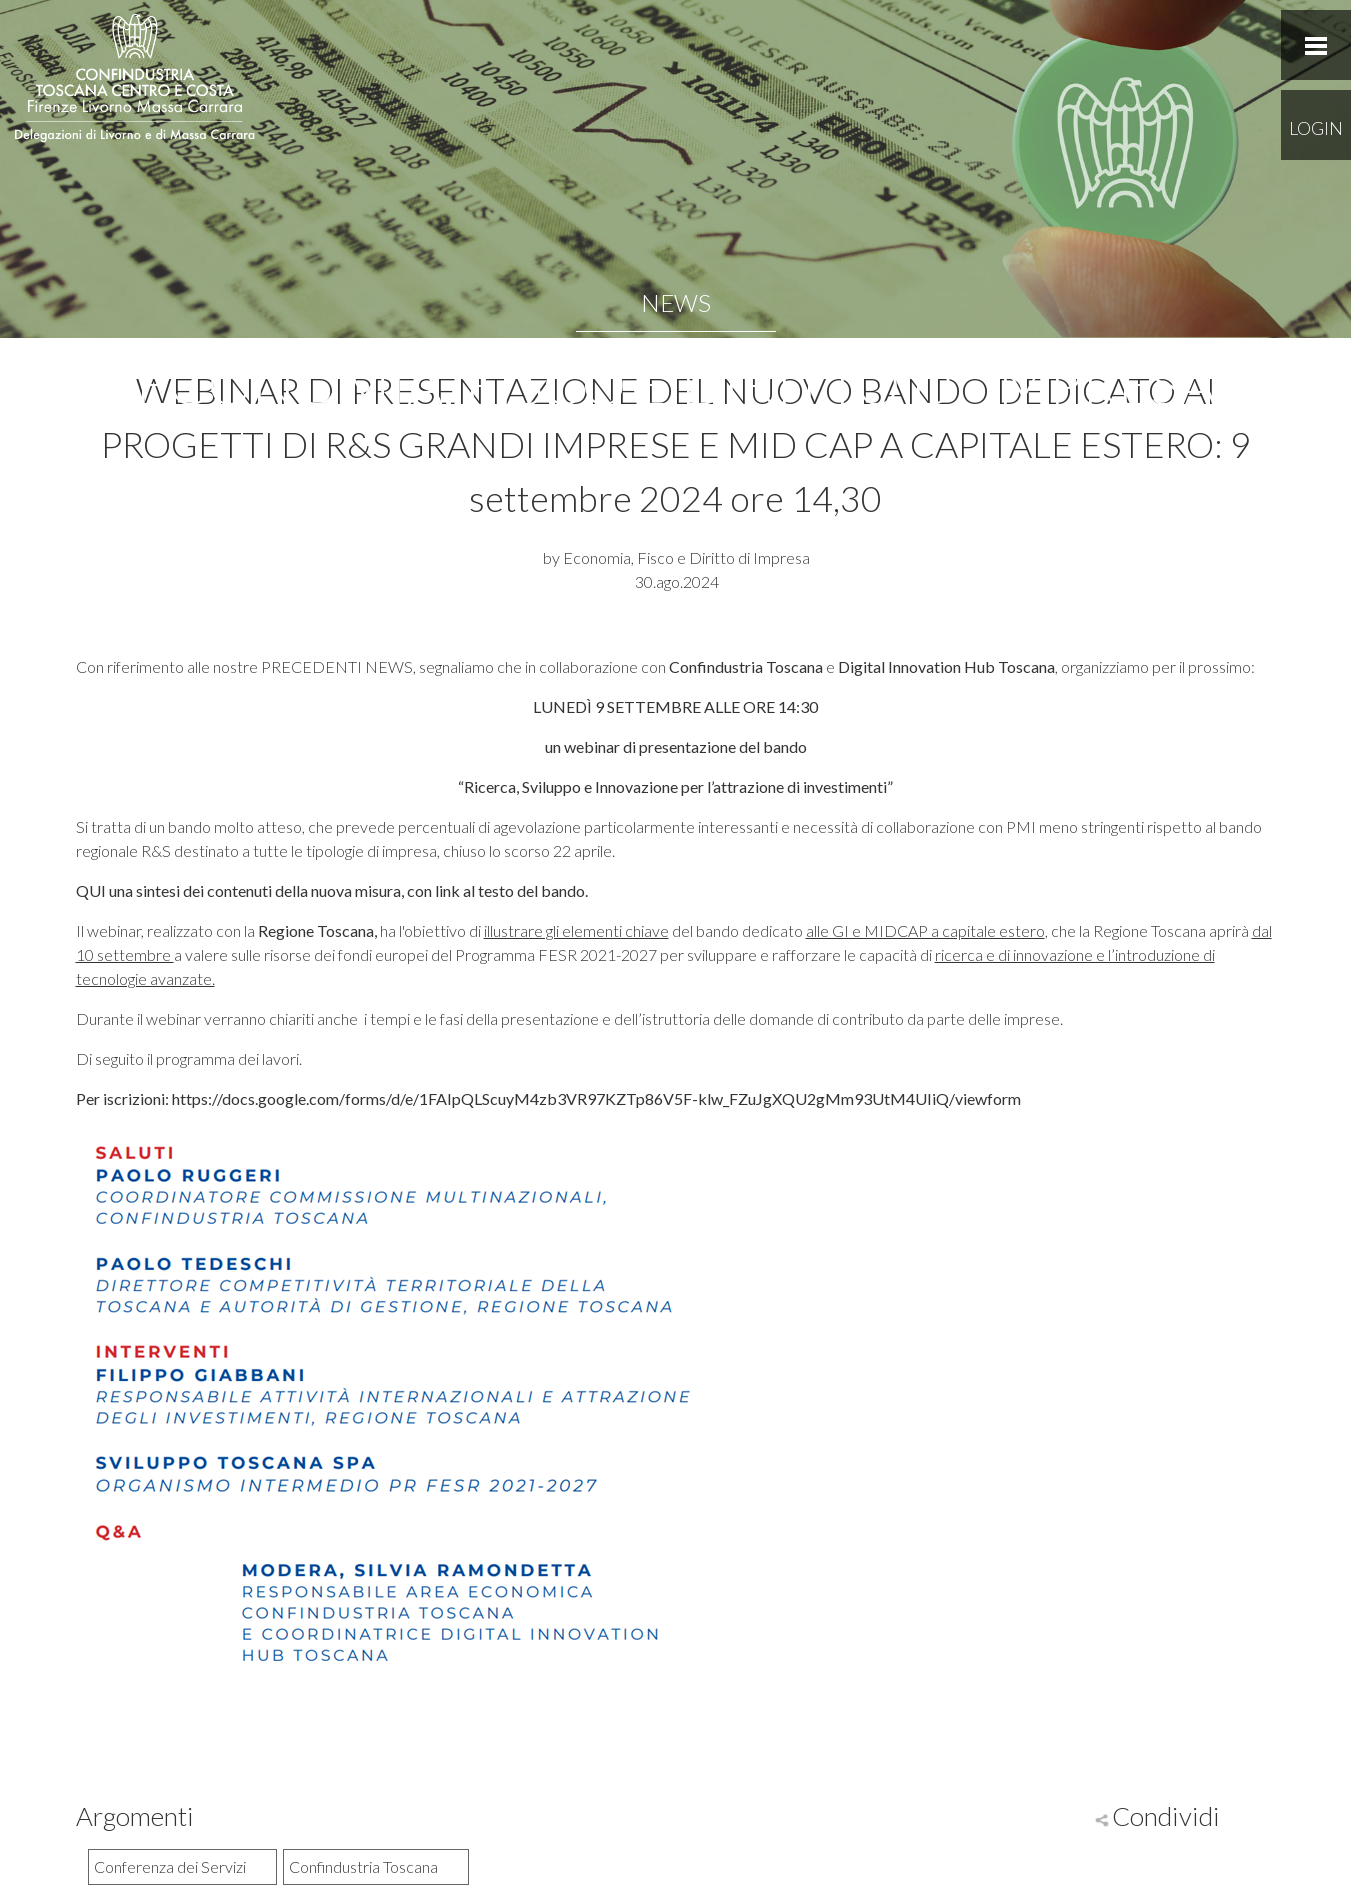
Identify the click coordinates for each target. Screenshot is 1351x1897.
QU (88, 890)
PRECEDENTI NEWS (337, 666)
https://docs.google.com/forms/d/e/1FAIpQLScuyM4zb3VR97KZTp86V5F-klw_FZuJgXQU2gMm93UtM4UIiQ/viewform (596, 1098)
